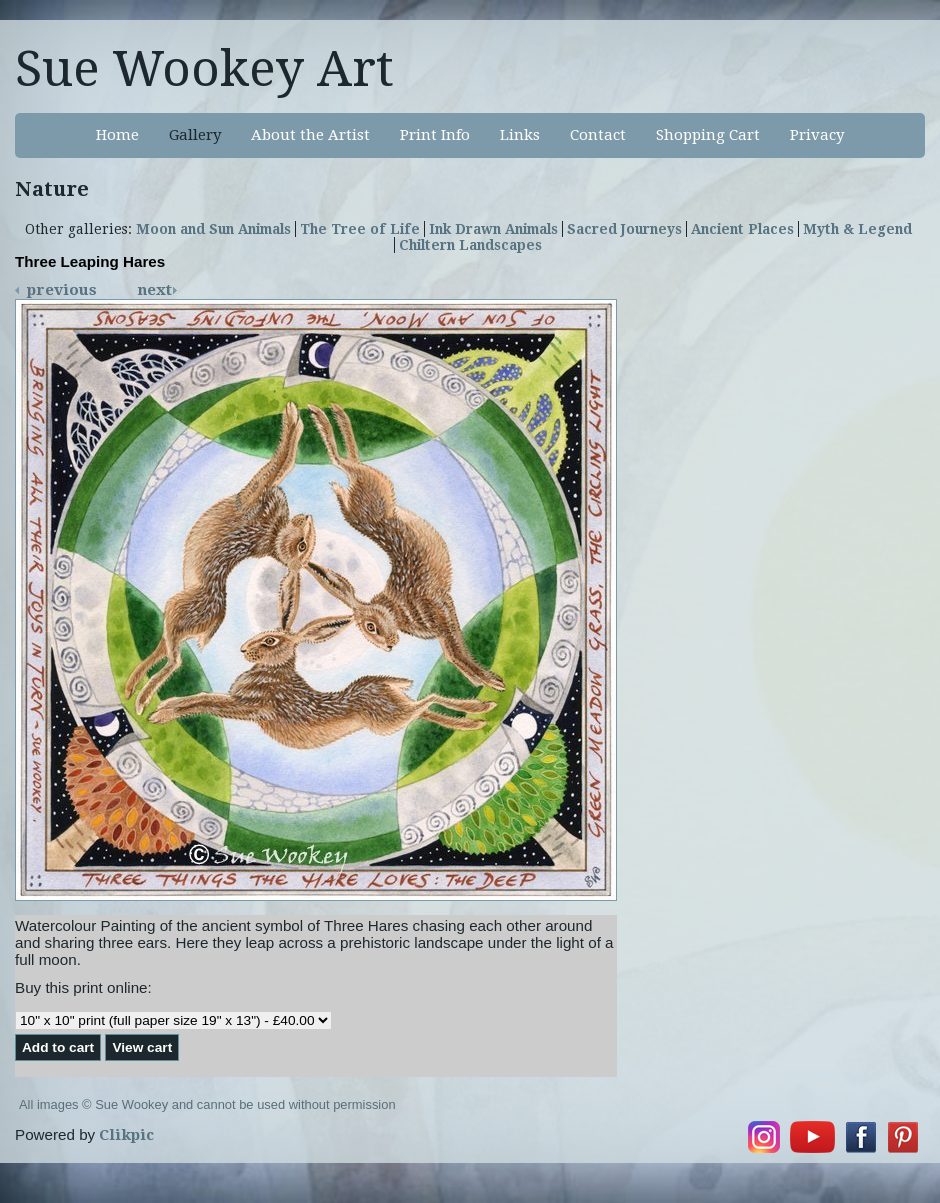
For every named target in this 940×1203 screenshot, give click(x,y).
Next (154, 290)
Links (520, 135)
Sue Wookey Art (204, 69)
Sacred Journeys (624, 229)
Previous (62, 290)
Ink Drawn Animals (493, 229)
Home (117, 135)
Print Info (435, 135)
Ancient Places (742, 229)
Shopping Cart (708, 135)
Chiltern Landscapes (470, 245)
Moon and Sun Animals (213, 229)
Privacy (817, 135)
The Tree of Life (360, 229)
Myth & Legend (857, 229)
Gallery (195, 135)
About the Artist (310, 135)
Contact (598, 135)
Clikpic (126, 1135)
